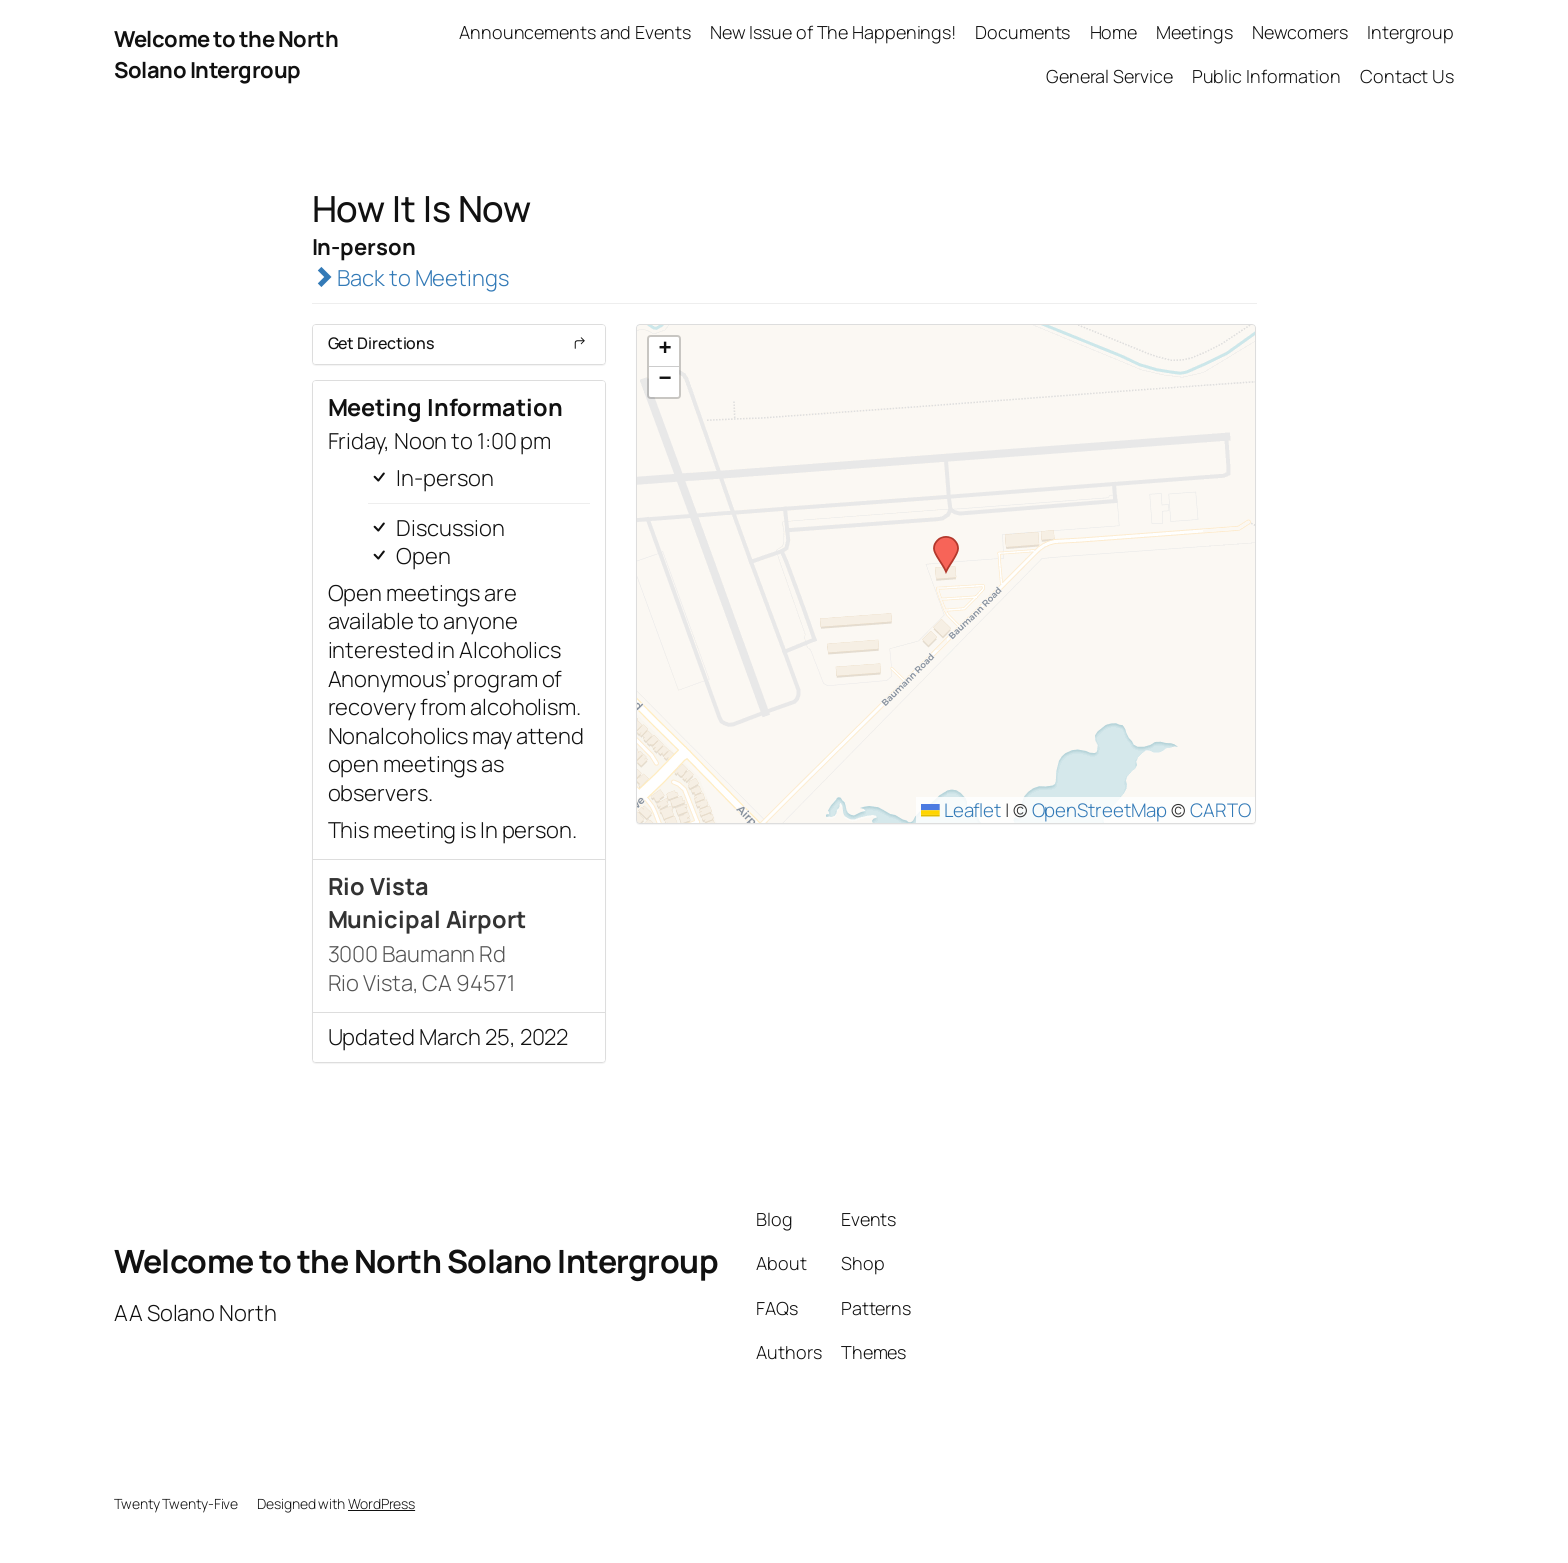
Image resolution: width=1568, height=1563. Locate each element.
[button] (939, 542)
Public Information (1266, 76)
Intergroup (1410, 32)
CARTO (1220, 810)
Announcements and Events (575, 32)
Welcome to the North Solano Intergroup (226, 54)
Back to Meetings (410, 278)
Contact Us (1407, 76)
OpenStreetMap (1100, 810)
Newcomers (1300, 32)
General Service (1109, 76)
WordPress (381, 1503)
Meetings (1194, 32)
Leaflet (961, 810)
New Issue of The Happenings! (833, 32)
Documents (1022, 32)
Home (1114, 32)
